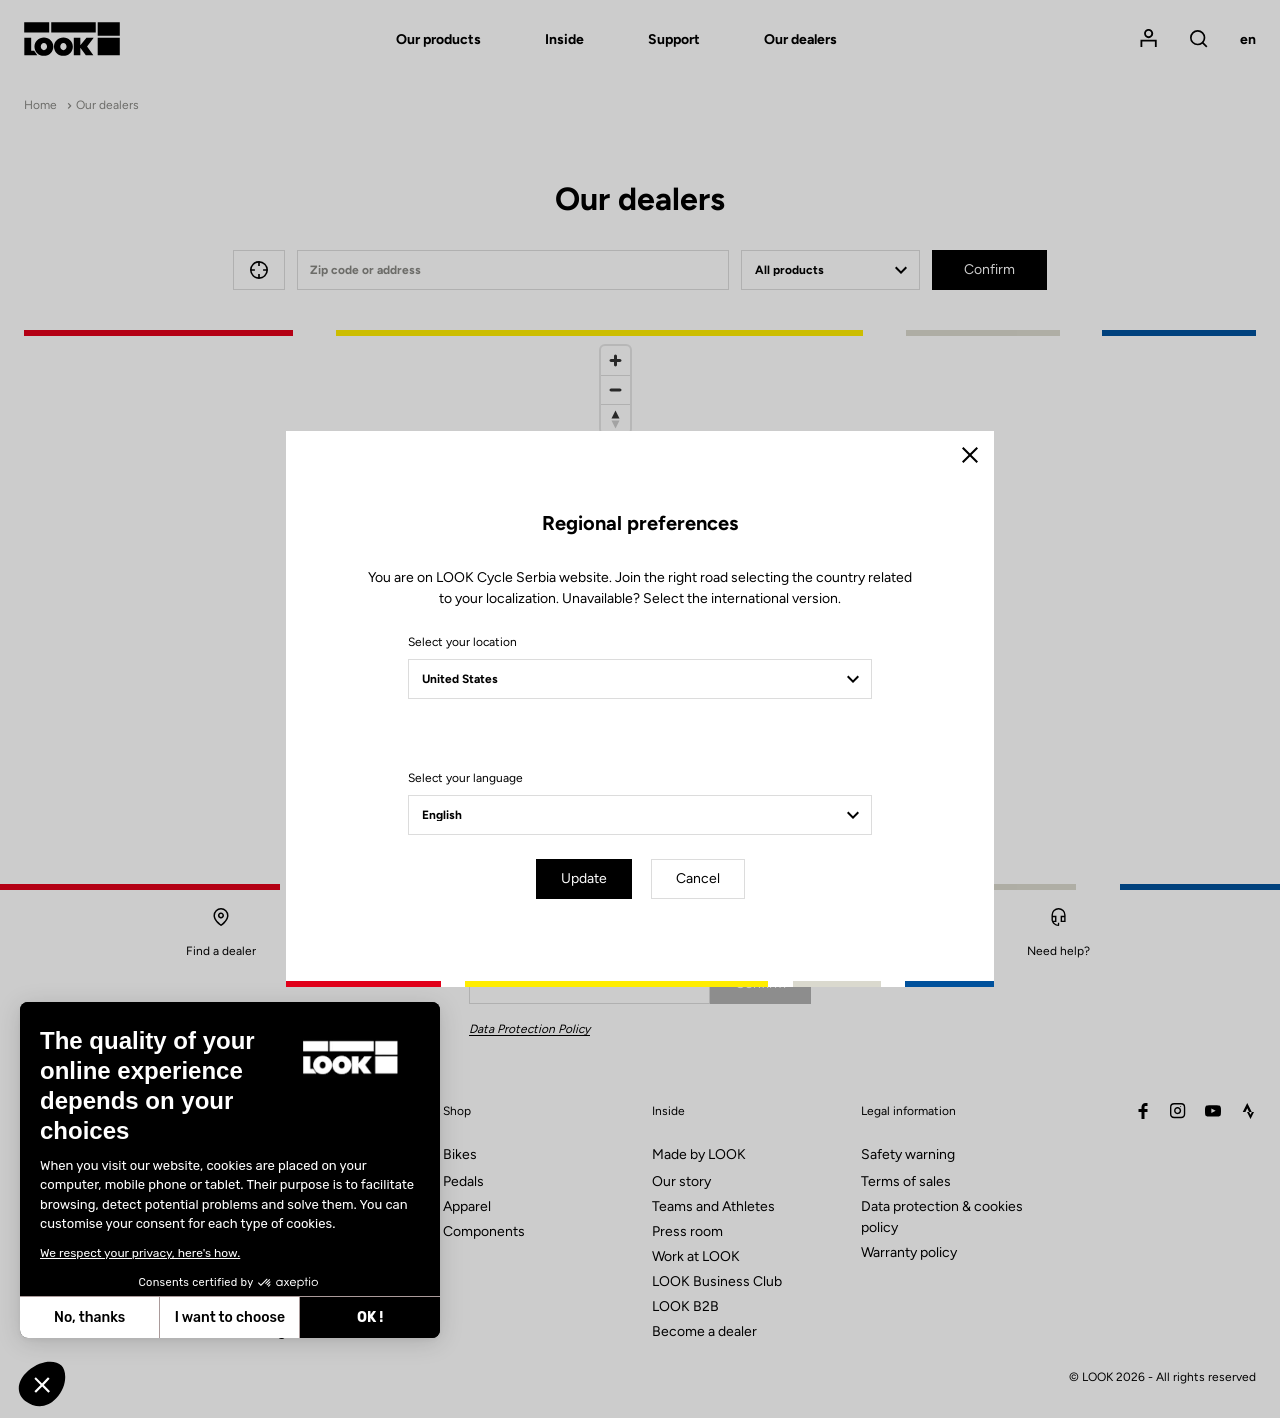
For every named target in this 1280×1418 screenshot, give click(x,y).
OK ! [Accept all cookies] (197, 1317)
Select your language (465, 778)
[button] (42, 1384)
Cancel (698, 878)
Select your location (462, 642)
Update (584, 878)
